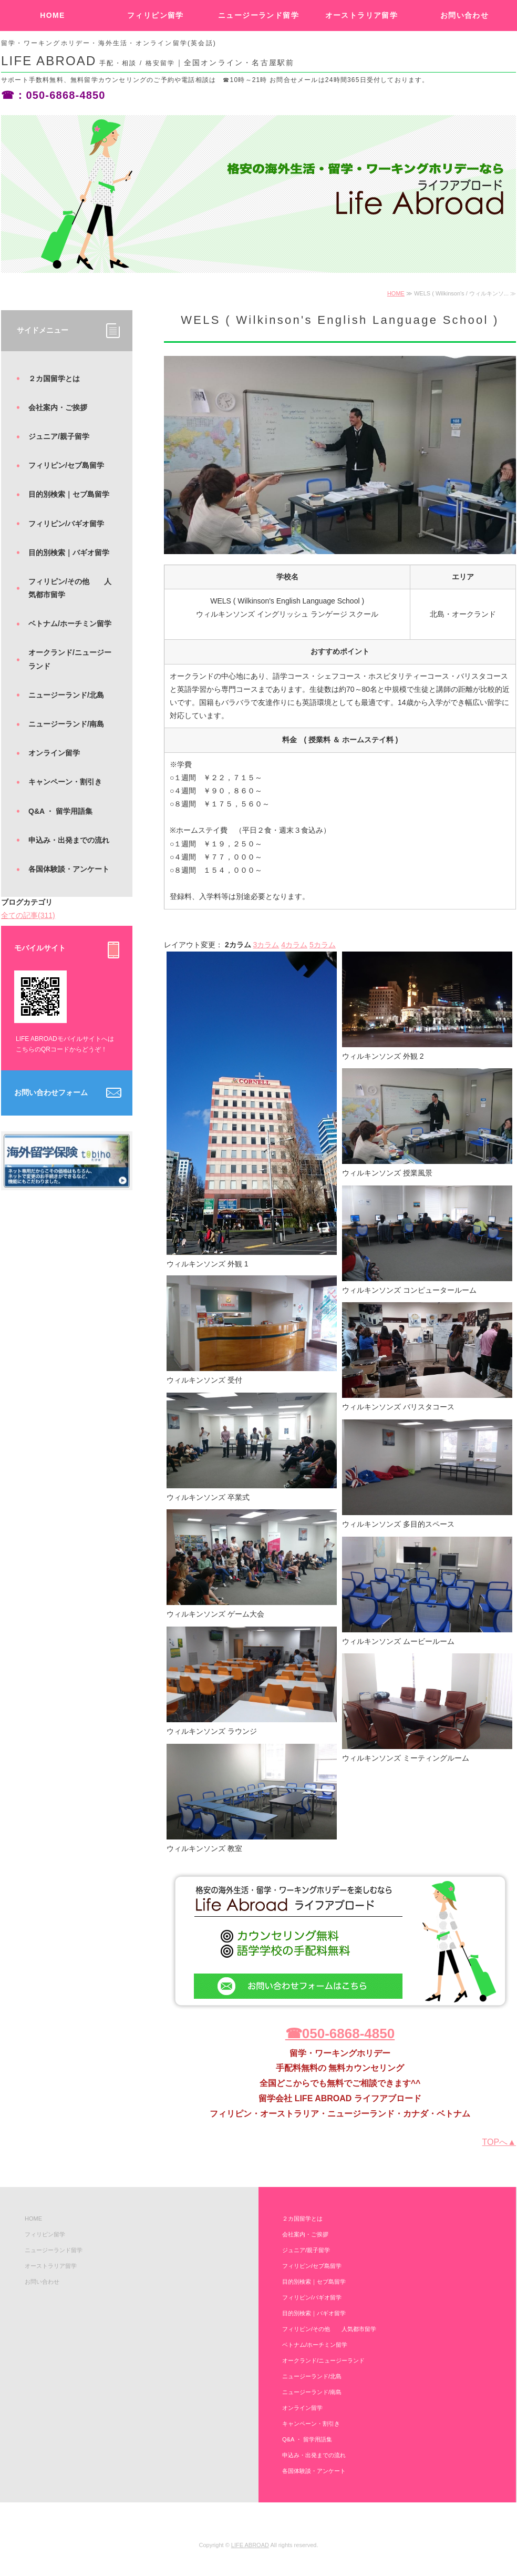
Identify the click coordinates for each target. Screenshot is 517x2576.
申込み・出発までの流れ (68, 840)
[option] (258, 194)
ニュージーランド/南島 (66, 724)
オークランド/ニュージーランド (69, 659)
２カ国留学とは (54, 378)
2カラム (238, 945)
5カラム (322, 945)
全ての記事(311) (28, 915)
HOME (52, 15)
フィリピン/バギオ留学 (66, 523)
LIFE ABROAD (250, 2545)
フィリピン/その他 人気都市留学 (69, 588)
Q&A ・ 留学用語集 (60, 811)
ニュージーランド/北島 (66, 695)
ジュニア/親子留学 (58, 436)
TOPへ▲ (499, 2142)
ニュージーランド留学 (258, 15)
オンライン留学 (54, 753)
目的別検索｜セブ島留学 (68, 494)
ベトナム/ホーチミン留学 (69, 623)
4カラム (294, 945)
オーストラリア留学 (361, 15)
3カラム (266, 945)
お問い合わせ (464, 15)
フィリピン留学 (155, 15)
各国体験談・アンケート (68, 869)
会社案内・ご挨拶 (57, 407)
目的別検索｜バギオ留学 (68, 552)
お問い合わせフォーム (51, 1092)
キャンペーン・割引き (65, 782)
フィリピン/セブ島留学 (66, 465)
